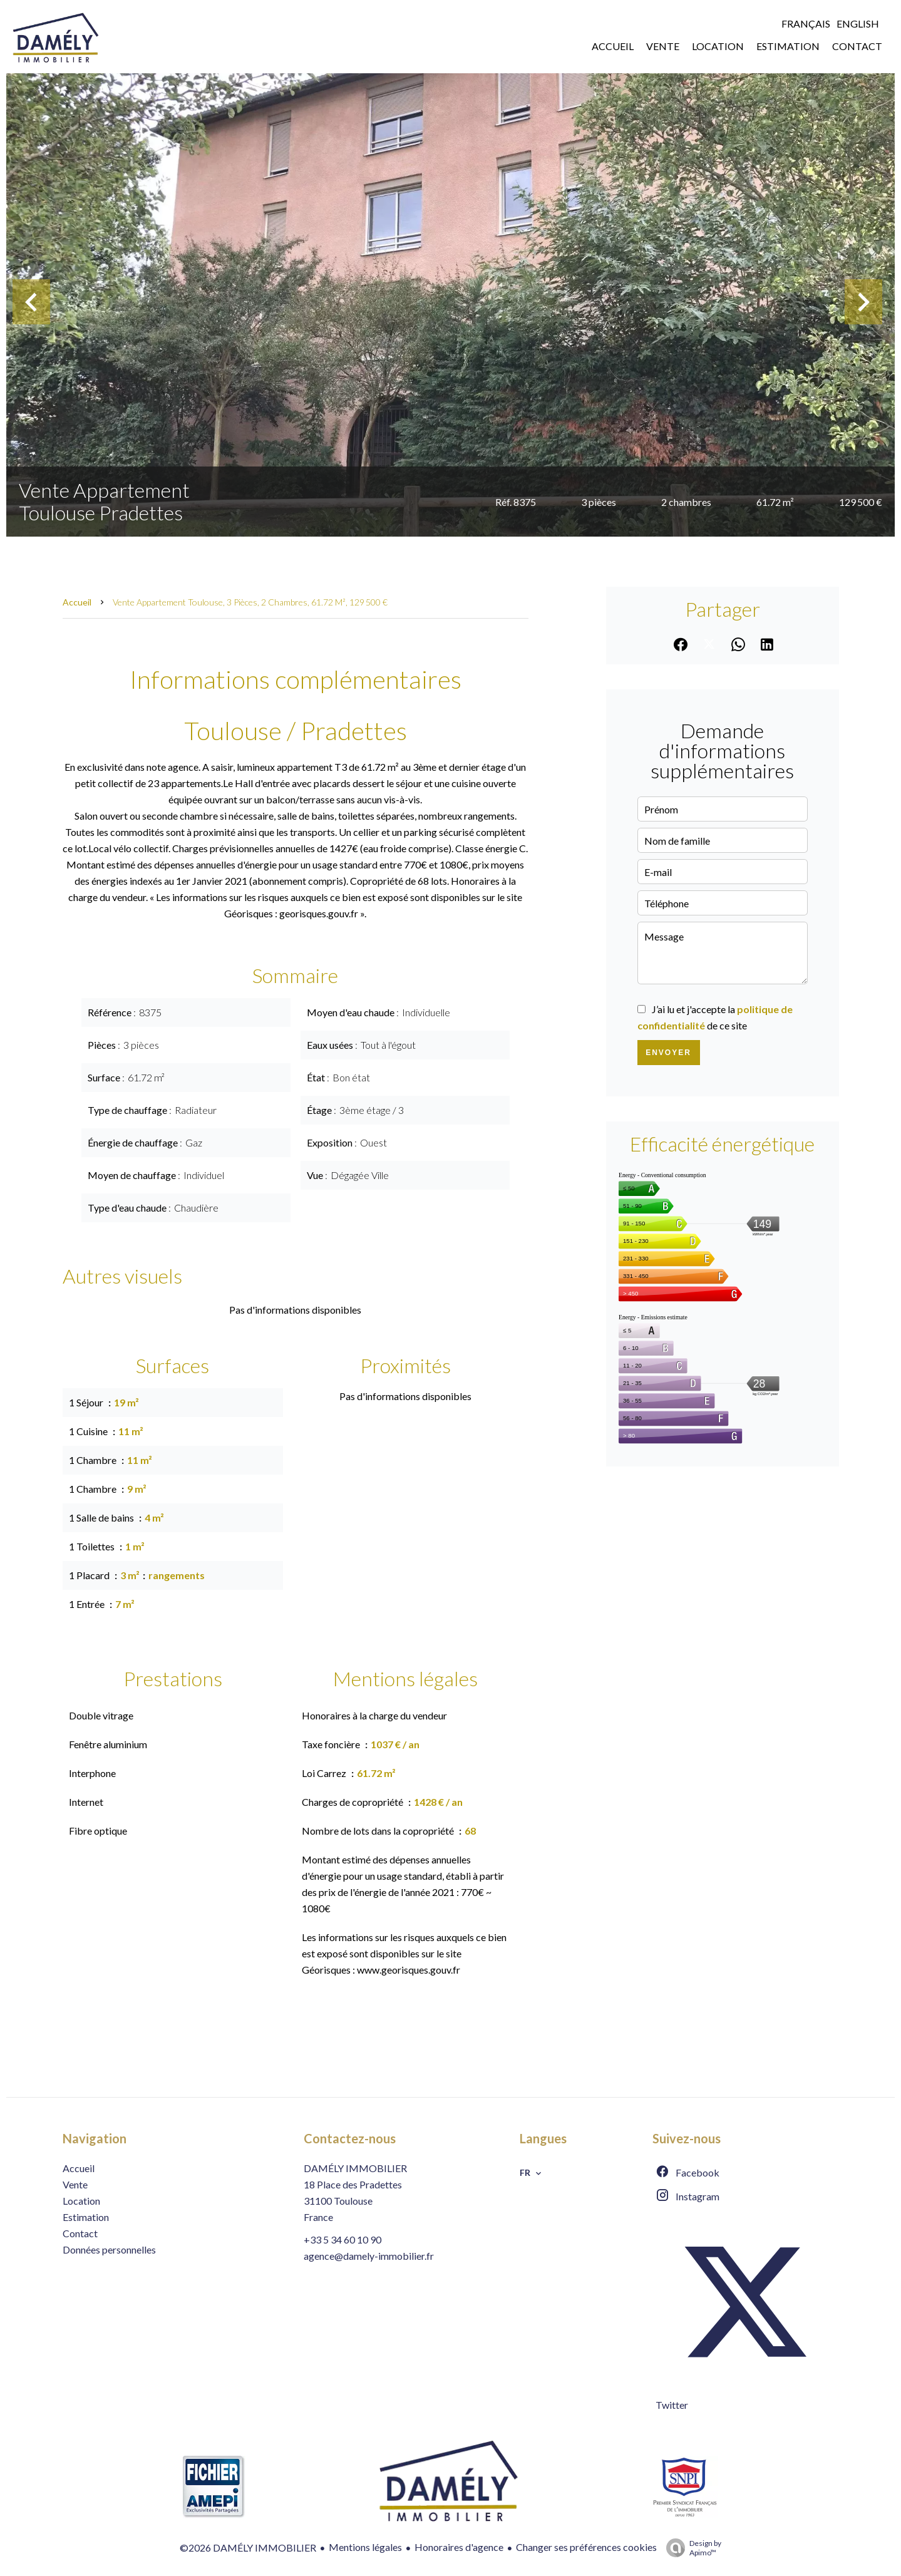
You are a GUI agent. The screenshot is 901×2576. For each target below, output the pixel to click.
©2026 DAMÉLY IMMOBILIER (248, 2547)
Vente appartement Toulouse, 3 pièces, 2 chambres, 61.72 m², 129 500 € (250, 602)
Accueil (77, 602)
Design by (690, 2547)
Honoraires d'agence (458, 2547)
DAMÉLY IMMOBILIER (355, 2168)
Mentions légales (365, 2547)
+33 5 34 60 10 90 (342, 2239)
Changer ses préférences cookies (586, 2547)
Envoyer (668, 1052)
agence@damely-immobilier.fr (369, 2256)
